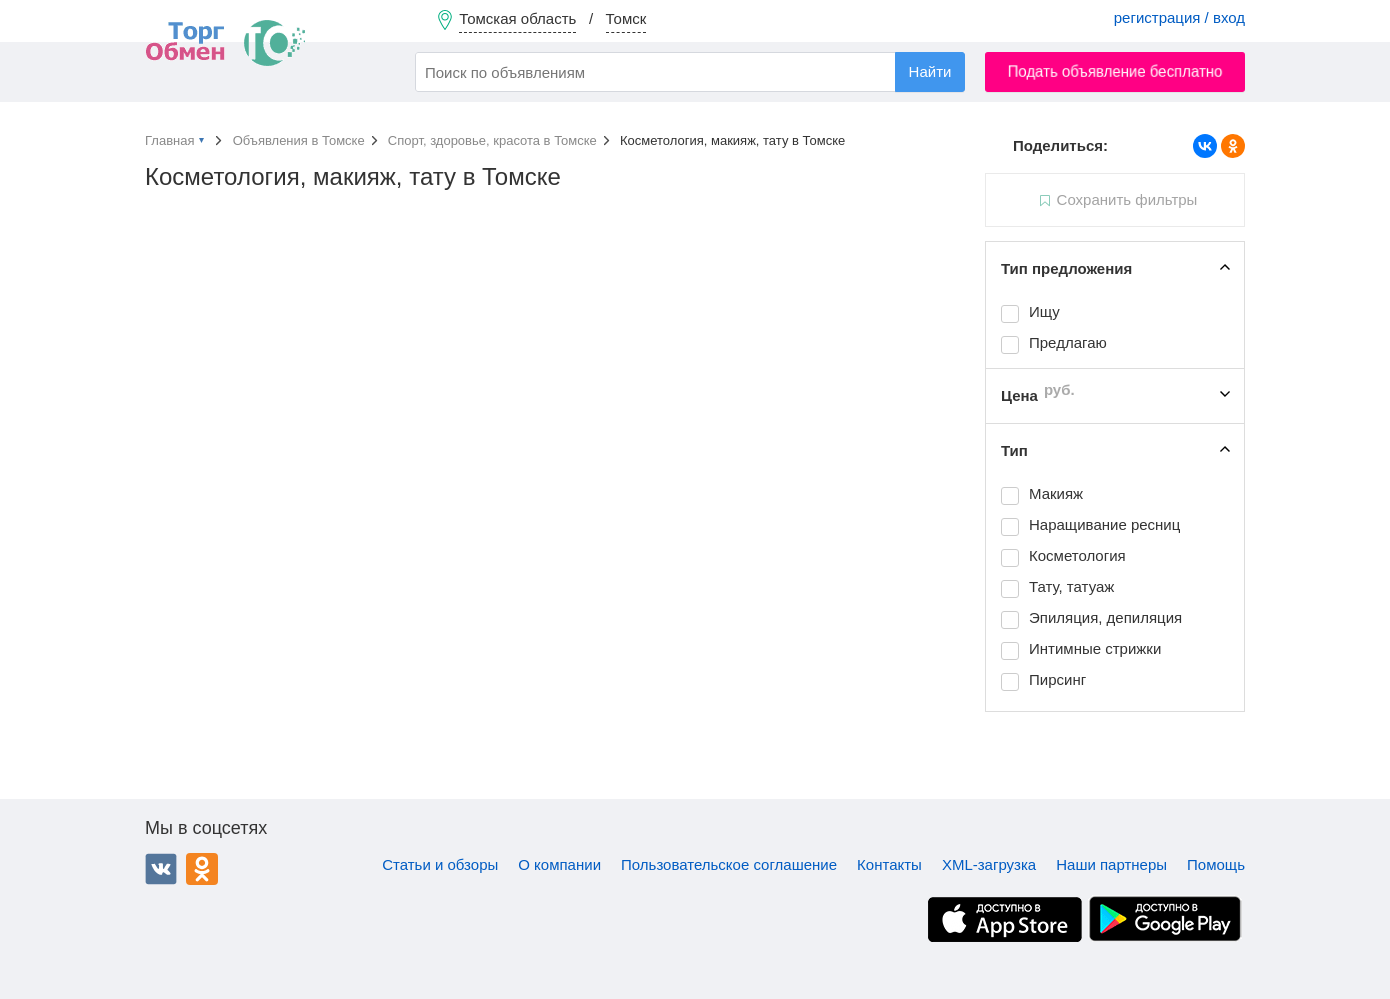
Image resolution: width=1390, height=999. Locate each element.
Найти (930, 71)
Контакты (889, 864)
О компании (559, 864)
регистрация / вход (1179, 17)
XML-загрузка (989, 864)
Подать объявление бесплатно (1115, 71)
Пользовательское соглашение (729, 864)
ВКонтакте (161, 869)
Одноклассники (202, 869)
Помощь (1216, 864)
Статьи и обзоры (440, 864)
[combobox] (690, 72)
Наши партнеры (1111, 864)
